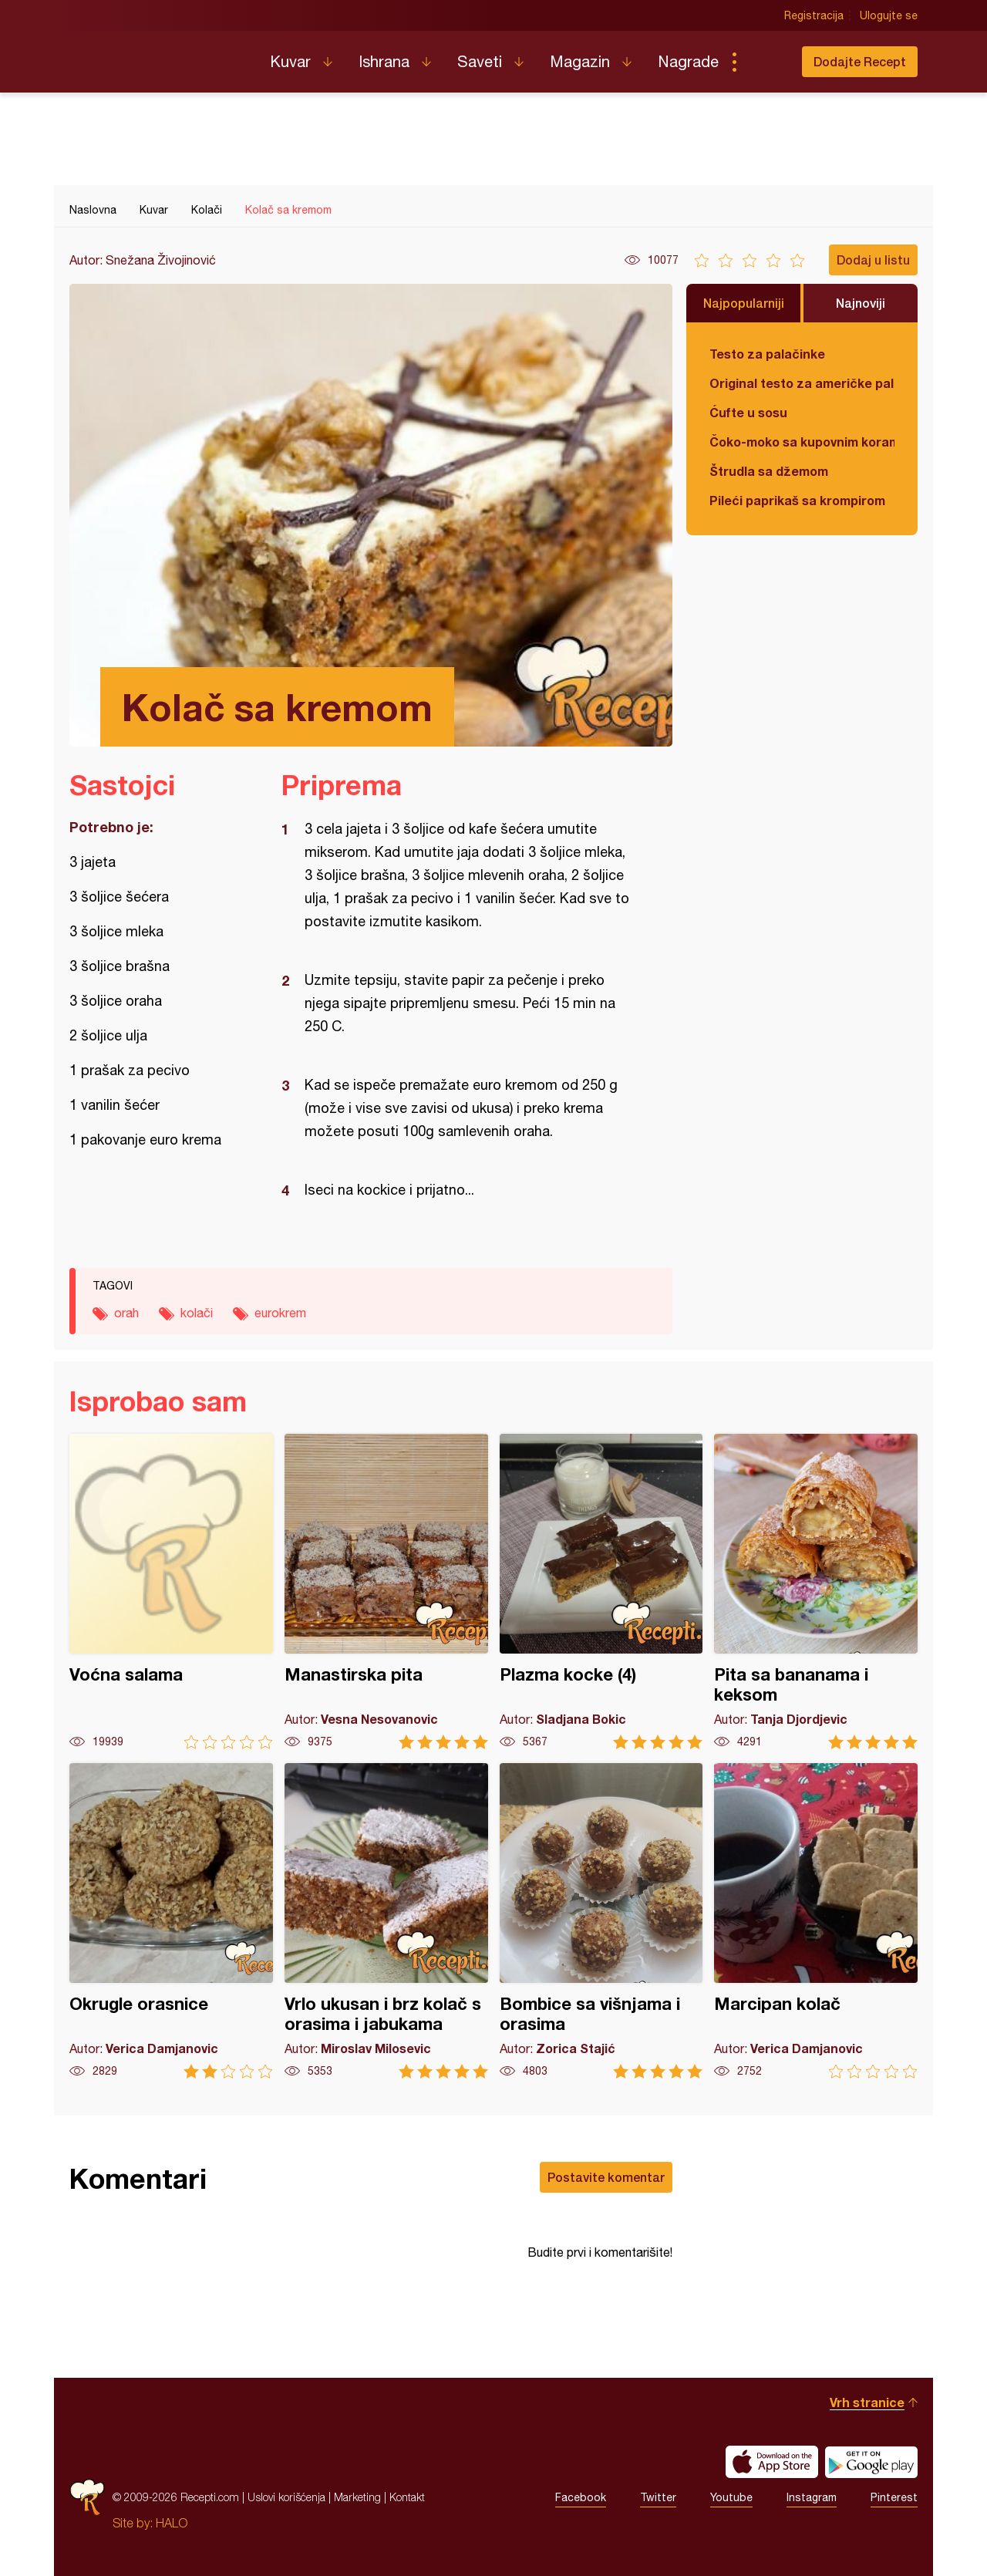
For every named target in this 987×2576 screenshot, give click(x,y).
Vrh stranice (867, 2402)
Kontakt (407, 2497)
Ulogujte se (889, 15)
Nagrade (688, 61)
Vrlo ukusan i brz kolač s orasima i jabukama (386, 1921)
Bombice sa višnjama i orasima (601, 1921)
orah (126, 1313)
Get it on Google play (871, 2462)
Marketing (357, 2497)
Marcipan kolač (816, 1921)
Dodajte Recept (860, 61)
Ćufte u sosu (748, 412)
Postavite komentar (606, 2177)
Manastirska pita (386, 1591)
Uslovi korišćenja (286, 2497)
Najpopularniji (743, 302)
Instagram (812, 2497)
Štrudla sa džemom (768, 471)
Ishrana (384, 61)
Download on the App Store (772, 2462)
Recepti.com (158, 55)
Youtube (731, 2497)
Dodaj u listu (873, 259)
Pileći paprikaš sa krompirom (797, 500)
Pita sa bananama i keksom (816, 1591)
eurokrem (280, 1313)
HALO (171, 2523)
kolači (196, 1313)
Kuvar (290, 61)
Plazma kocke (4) (601, 1591)
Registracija (814, 15)
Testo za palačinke (767, 353)
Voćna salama (171, 1591)
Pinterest (894, 2497)
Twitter (658, 2497)
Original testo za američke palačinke (801, 383)
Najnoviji (860, 302)
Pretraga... (765, 61)
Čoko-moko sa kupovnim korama (801, 441)
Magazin (580, 61)
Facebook (580, 2497)
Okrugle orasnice (171, 1921)
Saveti (479, 61)
